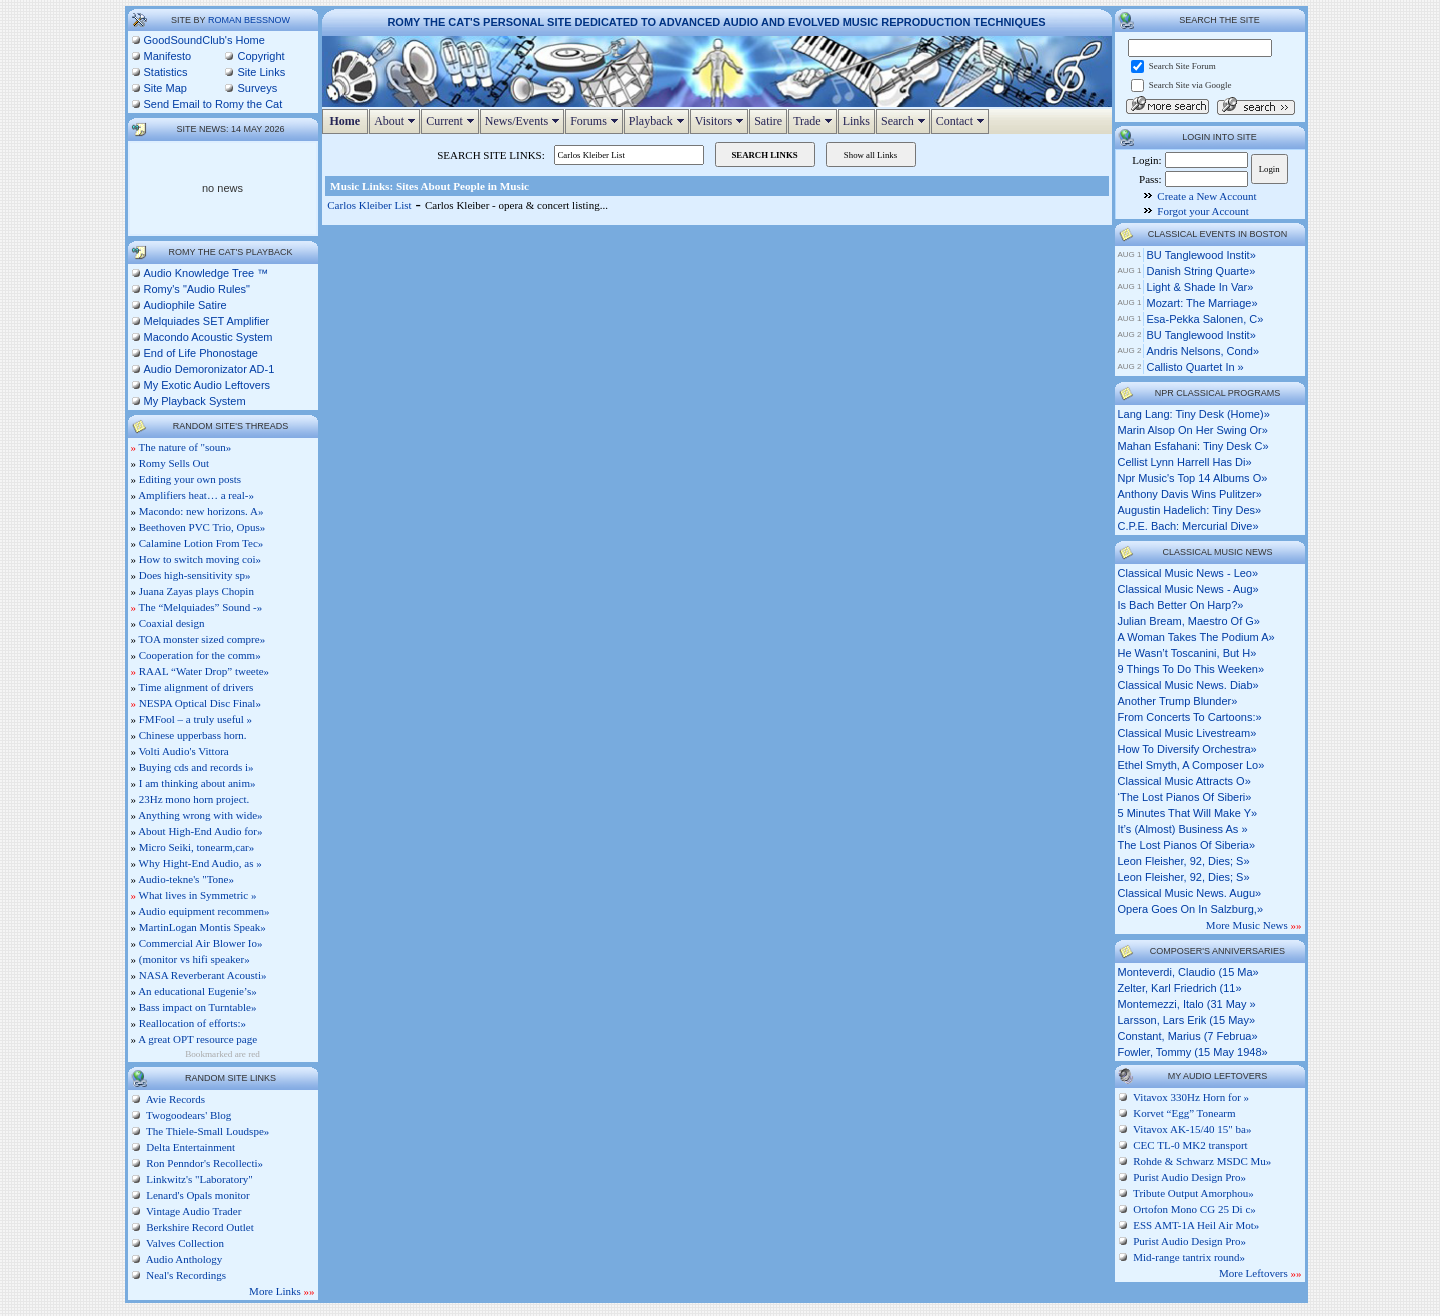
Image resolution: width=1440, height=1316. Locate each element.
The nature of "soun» (185, 447)
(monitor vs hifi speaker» (194, 959)
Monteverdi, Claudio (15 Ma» (1188, 972)
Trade (815, 121)
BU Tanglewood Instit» (1201, 255)
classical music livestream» (1187, 733)
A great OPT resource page (197, 1039)
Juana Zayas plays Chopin (196, 591)
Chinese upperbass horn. (193, 735)
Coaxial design (172, 623)
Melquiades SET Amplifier (207, 321)
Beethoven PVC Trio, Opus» (202, 527)
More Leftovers (1260, 1273)
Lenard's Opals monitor (197, 1195)
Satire (768, 121)
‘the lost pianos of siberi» (1185, 797)
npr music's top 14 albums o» (1193, 478)
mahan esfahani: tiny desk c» (1193, 446)
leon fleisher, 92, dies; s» (1184, 861)
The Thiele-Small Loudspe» (207, 1131)
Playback (659, 121)
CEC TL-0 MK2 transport (1190, 1145)
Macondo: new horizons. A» (201, 511)
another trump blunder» (1178, 701)
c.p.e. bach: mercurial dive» (1188, 526)
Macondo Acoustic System (208, 337)
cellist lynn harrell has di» (1185, 462)
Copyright (260, 56)
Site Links (261, 72)
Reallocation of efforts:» (192, 1023)
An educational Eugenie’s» (197, 991)
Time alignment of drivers (196, 687)
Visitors (721, 121)
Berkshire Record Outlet (199, 1227)
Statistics (166, 72)
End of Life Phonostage (201, 353)
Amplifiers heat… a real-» (196, 495)
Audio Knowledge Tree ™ (206, 273)
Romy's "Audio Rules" (197, 289)
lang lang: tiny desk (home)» (1194, 414)
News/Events (524, 121)
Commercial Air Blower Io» (201, 943)
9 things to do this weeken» (1191, 669)
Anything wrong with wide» (200, 815)
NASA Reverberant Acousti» (203, 975)
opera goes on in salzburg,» (1191, 909)
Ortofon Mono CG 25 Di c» (1194, 1209)
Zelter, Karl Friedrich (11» (1180, 988)
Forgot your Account (1202, 211)
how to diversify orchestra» (1187, 749)
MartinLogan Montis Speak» (202, 927)
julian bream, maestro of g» (1189, 621)
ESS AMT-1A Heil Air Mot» (1196, 1225)
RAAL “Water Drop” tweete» (204, 671)
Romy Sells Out (174, 463)
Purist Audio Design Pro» (1189, 1177)
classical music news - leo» (1188, 573)
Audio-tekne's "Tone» (186, 879)
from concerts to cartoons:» (1190, 717)
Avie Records (175, 1099)
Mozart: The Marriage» (1202, 303)
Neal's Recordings (185, 1275)
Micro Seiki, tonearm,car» (196, 847)
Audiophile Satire (185, 305)
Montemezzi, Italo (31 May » (1187, 1004)
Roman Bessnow (249, 20)
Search (905, 121)
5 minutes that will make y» (1188, 813)
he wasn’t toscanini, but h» (1187, 653)
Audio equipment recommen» (203, 911)
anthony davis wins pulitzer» (1190, 494)
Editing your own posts (190, 479)
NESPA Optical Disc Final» (200, 703)
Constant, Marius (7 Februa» (1188, 1036)
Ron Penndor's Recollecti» (204, 1163)
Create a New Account (1206, 196)
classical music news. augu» (1190, 893)
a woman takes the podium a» (1196, 637)
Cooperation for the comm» (200, 655)
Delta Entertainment (190, 1147)
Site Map (165, 88)
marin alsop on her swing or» (1193, 430)
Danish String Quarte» (1201, 271)
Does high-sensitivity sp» (195, 575)
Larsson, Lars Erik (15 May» (1187, 1020)
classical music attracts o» (1184, 781)
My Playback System (195, 401)
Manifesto (168, 56)
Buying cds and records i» (196, 767)
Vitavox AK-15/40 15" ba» (1192, 1129)
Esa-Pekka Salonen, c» (1205, 319)
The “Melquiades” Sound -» (201, 607)
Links (856, 121)
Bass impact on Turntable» (198, 1007)
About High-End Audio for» (200, 831)
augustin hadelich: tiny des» (1190, 510)
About (397, 121)
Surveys (257, 88)
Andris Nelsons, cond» (1203, 351)
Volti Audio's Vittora (184, 751)
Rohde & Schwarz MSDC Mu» (1202, 1161)
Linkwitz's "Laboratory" (198, 1179)
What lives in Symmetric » (198, 895)
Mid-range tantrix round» (1189, 1257)
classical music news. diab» (1188, 685)
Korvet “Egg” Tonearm (1184, 1113)
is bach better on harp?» (1181, 605)
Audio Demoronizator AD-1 (209, 369)
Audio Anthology (183, 1259)
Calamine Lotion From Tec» (201, 543)
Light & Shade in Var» (1200, 287)
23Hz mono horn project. (194, 799)
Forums (596, 121)
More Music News (1254, 925)
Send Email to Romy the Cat (213, 104)
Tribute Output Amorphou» (1193, 1193)
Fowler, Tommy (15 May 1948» (1193, 1052)
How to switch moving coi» (200, 559)
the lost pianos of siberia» (1187, 845)
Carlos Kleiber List (369, 205)
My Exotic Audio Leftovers (207, 385)
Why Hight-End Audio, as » (200, 863)
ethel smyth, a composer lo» (1191, 765)
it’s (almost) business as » (1183, 829)
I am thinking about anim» (197, 783)
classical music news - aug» (1188, 589)
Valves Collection (184, 1243)
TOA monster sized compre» (202, 639)
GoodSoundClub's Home (204, 40)
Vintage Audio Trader (193, 1211)
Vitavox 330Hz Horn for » (1191, 1097)
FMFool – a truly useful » (195, 719)
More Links (281, 1291)
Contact (962, 121)
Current (452, 121)
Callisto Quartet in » (1195, 367)
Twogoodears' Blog (188, 1115)
